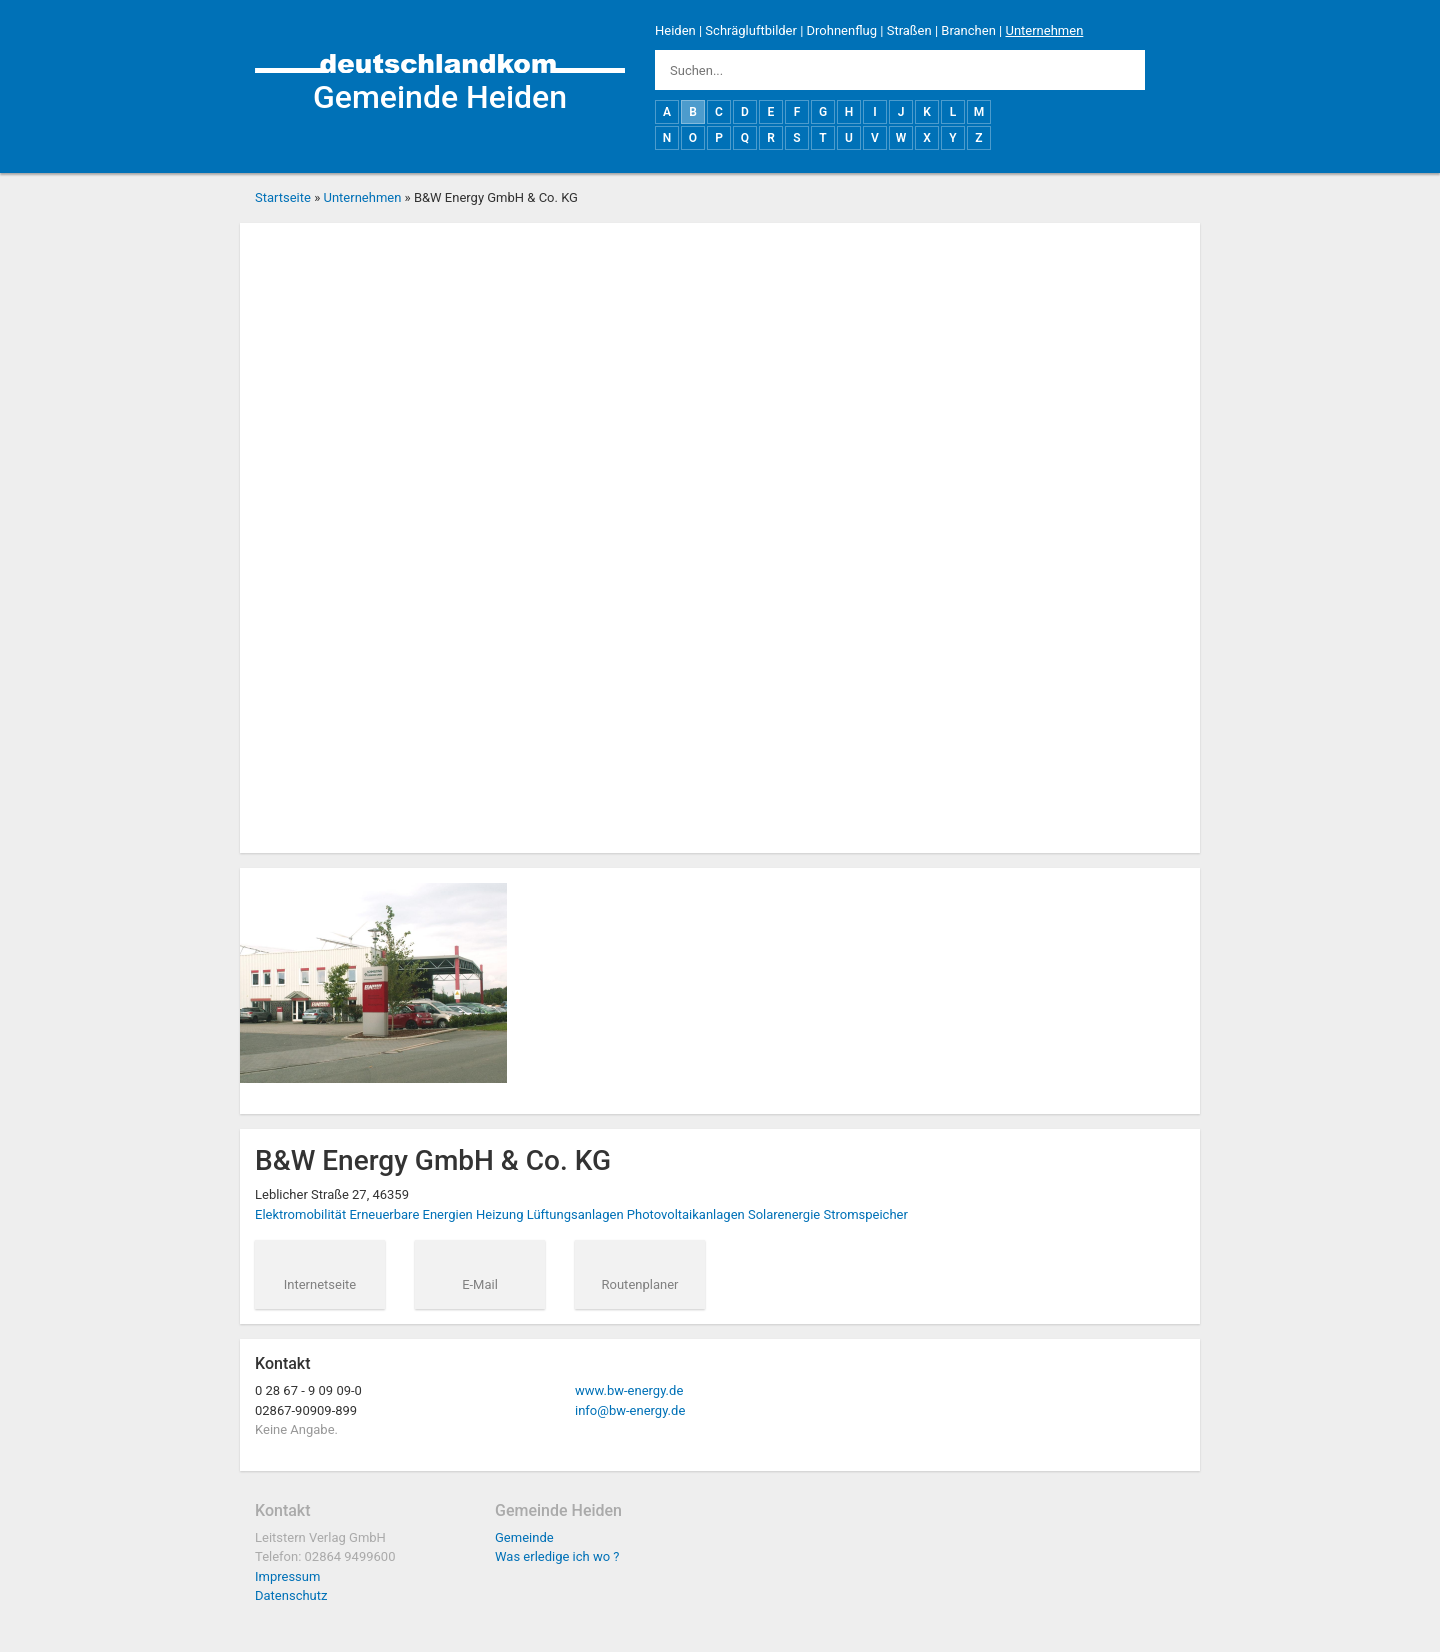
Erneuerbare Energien (410, 1214)
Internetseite (320, 1284)
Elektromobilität (300, 1214)
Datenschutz (291, 1595)
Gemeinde (524, 1537)
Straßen (909, 30)
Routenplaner (640, 1284)
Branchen (968, 30)
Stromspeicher (865, 1214)
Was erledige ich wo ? (557, 1556)
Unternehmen (1044, 30)
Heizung (499, 1214)
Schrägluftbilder (751, 30)
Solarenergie (784, 1214)
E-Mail (480, 1284)
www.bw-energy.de (629, 1390)
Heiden (675, 30)
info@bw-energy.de (630, 1410)
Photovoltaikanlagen (686, 1214)
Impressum (287, 1576)
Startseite (283, 197)
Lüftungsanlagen (575, 1214)
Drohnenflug (842, 30)
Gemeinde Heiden (440, 97)
